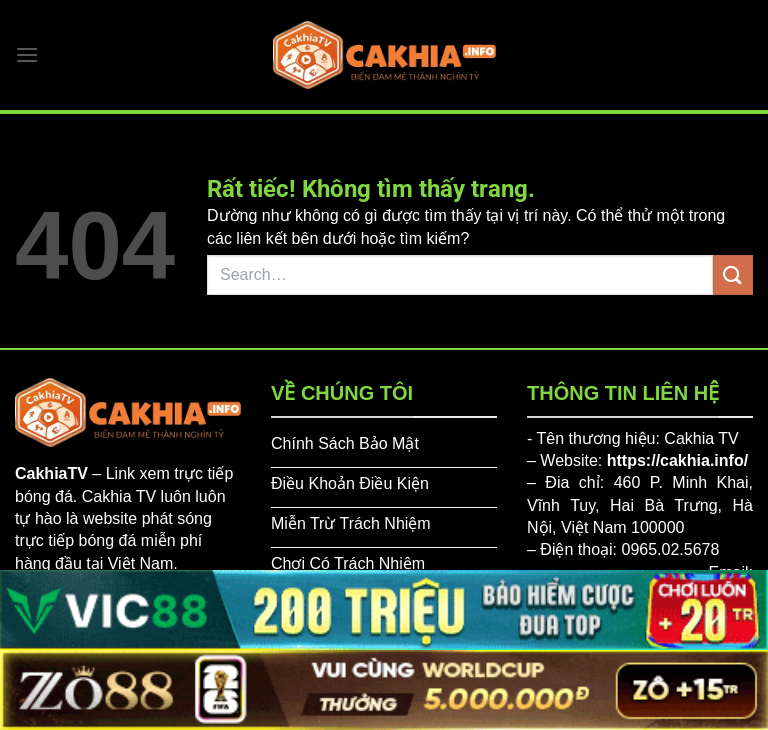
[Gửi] (733, 274)
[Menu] (27, 54)
